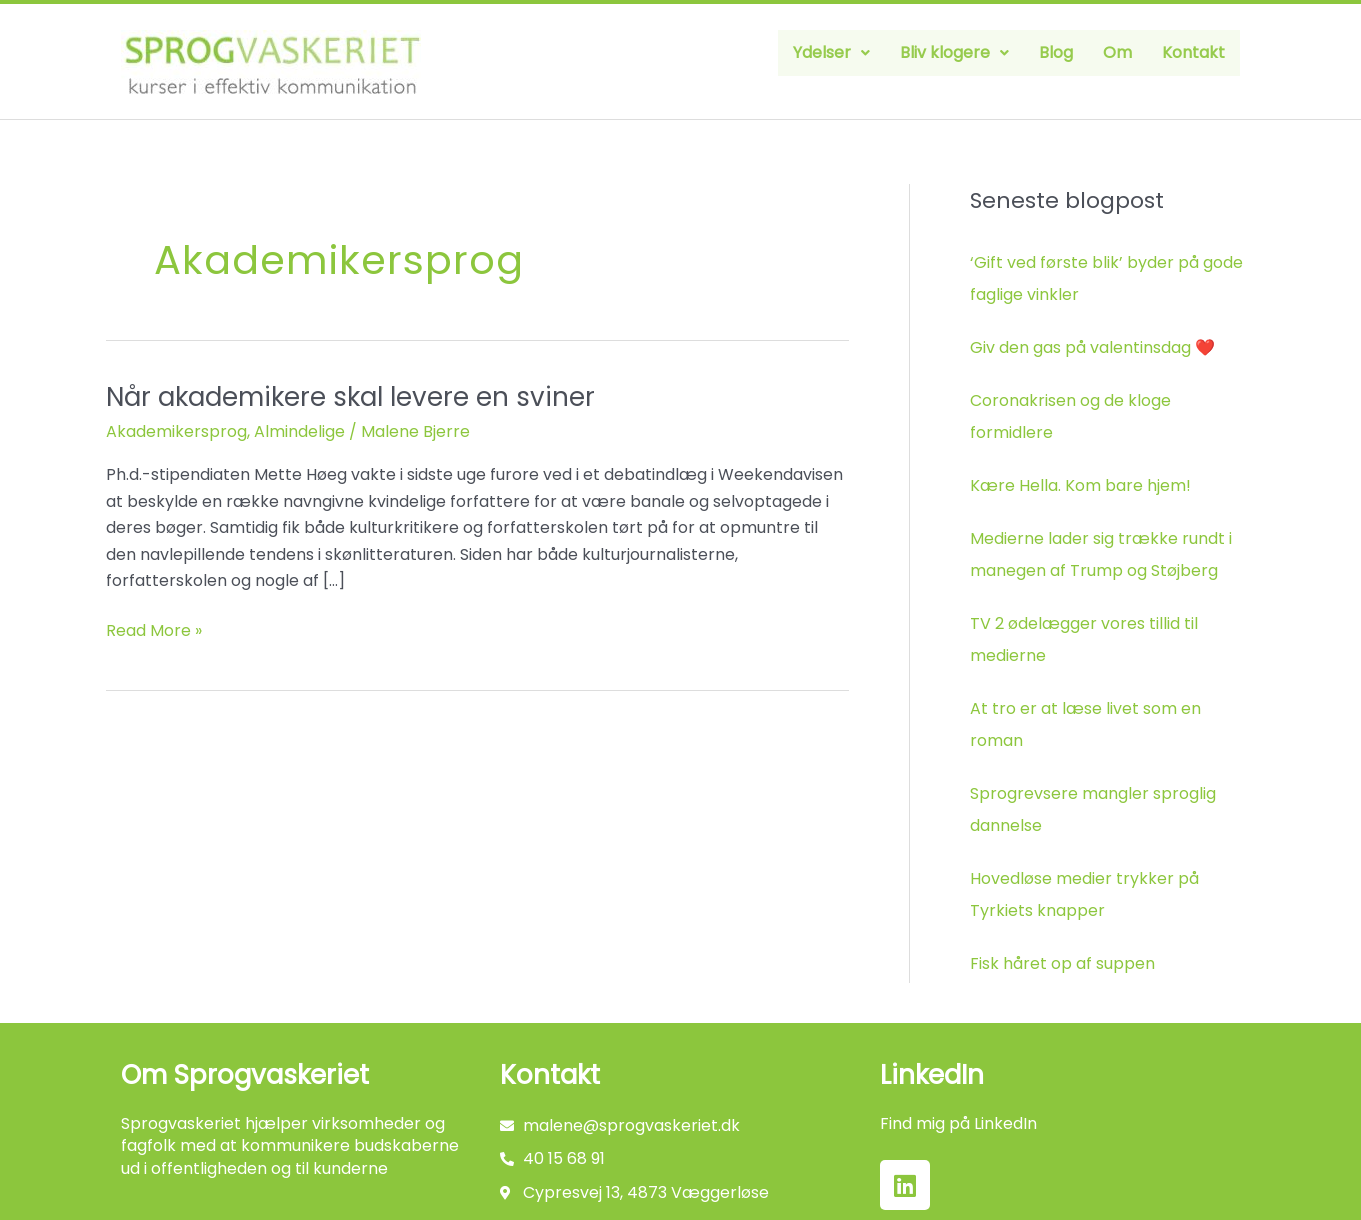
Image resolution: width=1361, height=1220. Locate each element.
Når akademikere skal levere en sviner (350, 397)
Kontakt (1193, 52)
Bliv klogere (954, 52)
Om (1117, 52)
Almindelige (299, 431)
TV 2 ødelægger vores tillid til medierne (1084, 639)
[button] (831, 53)
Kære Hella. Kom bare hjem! (1080, 485)
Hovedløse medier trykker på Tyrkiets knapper (1084, 894)
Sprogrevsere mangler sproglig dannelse (1093, 809)
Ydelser (831, 52)
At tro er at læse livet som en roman (1085, 724)
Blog (1056, 52)
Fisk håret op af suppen (1062, 963)
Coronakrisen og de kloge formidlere (1070, 416)
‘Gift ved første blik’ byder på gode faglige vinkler (1106, 278)
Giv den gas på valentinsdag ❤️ (1092, 347)
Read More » (154, 630)
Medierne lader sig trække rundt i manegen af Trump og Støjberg (1101, 554)
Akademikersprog (176, 431)
